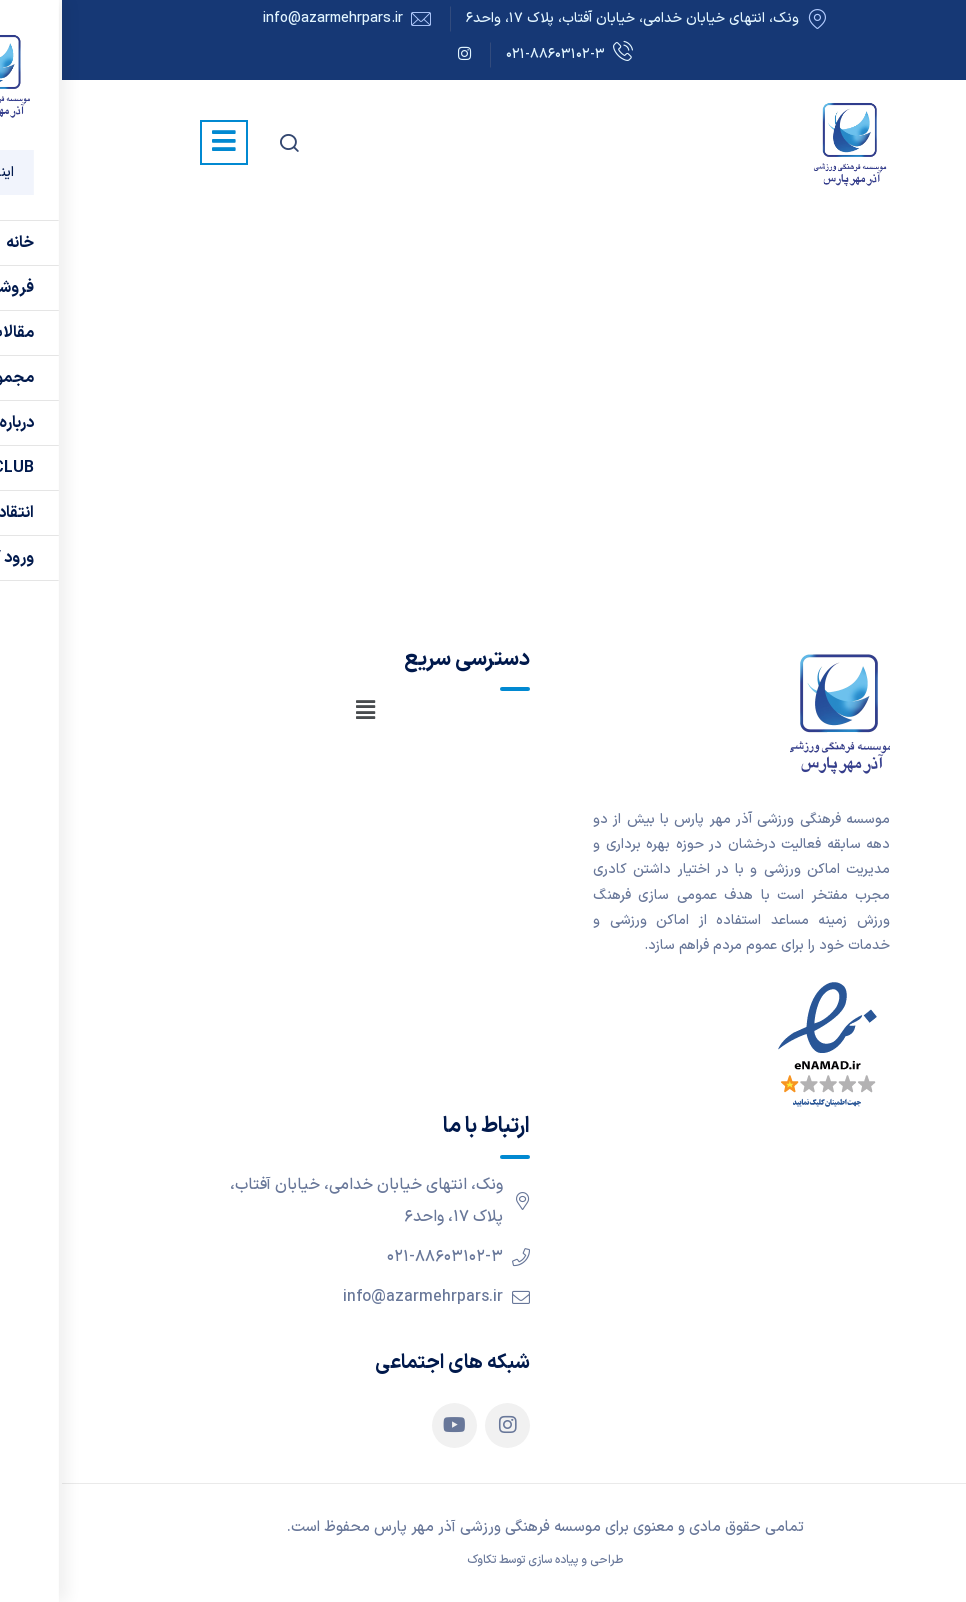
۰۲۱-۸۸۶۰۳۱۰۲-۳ (507, 55)
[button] (303, 711)
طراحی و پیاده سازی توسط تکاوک (483, 1560)
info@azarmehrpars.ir (271, 19)
